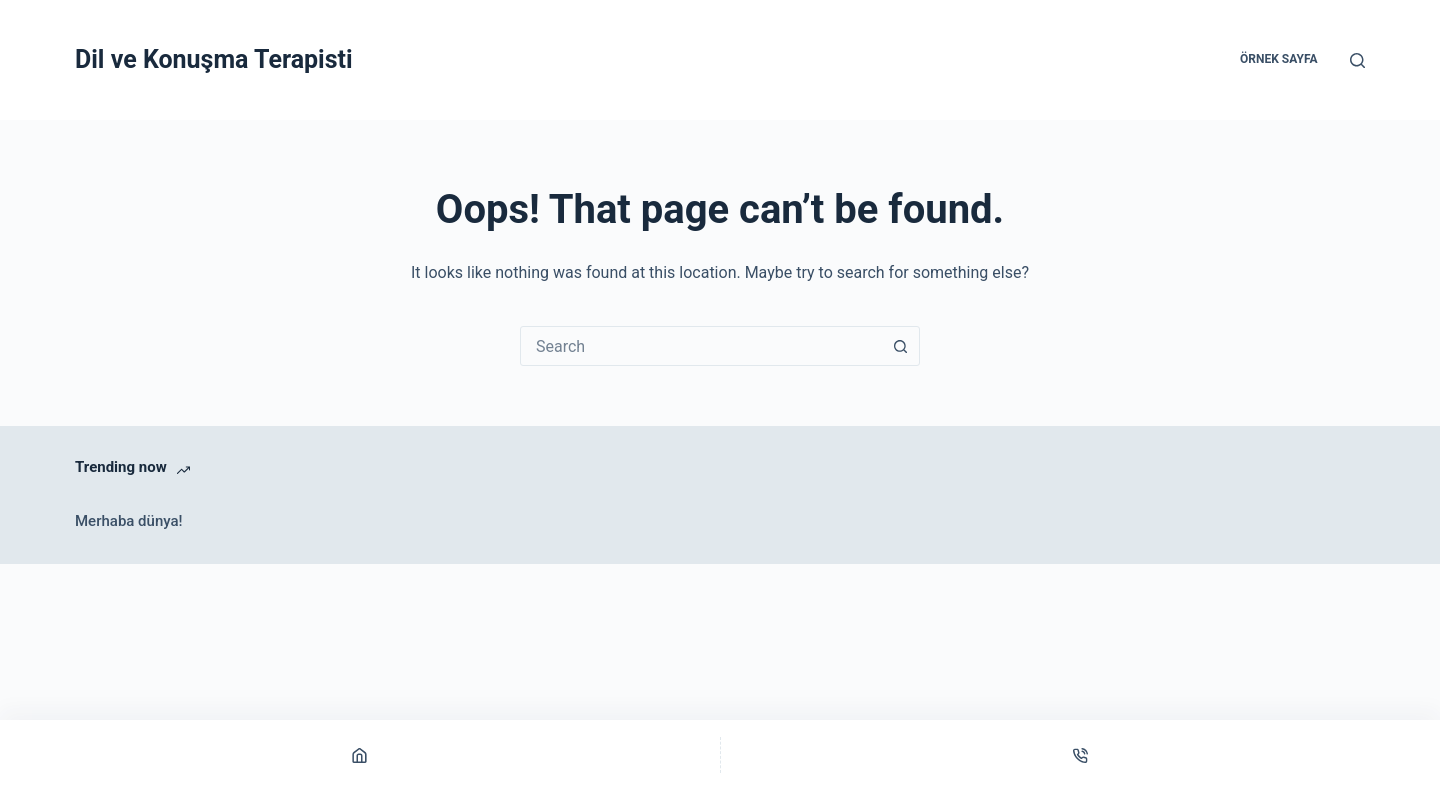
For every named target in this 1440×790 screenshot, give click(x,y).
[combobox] (701, 346)
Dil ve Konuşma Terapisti (214, 59)
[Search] (1357, 60)
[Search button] (900, 346)
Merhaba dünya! (129, 521)
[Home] (360, 755)
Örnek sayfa (1278, 59)
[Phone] (1081, 755)
